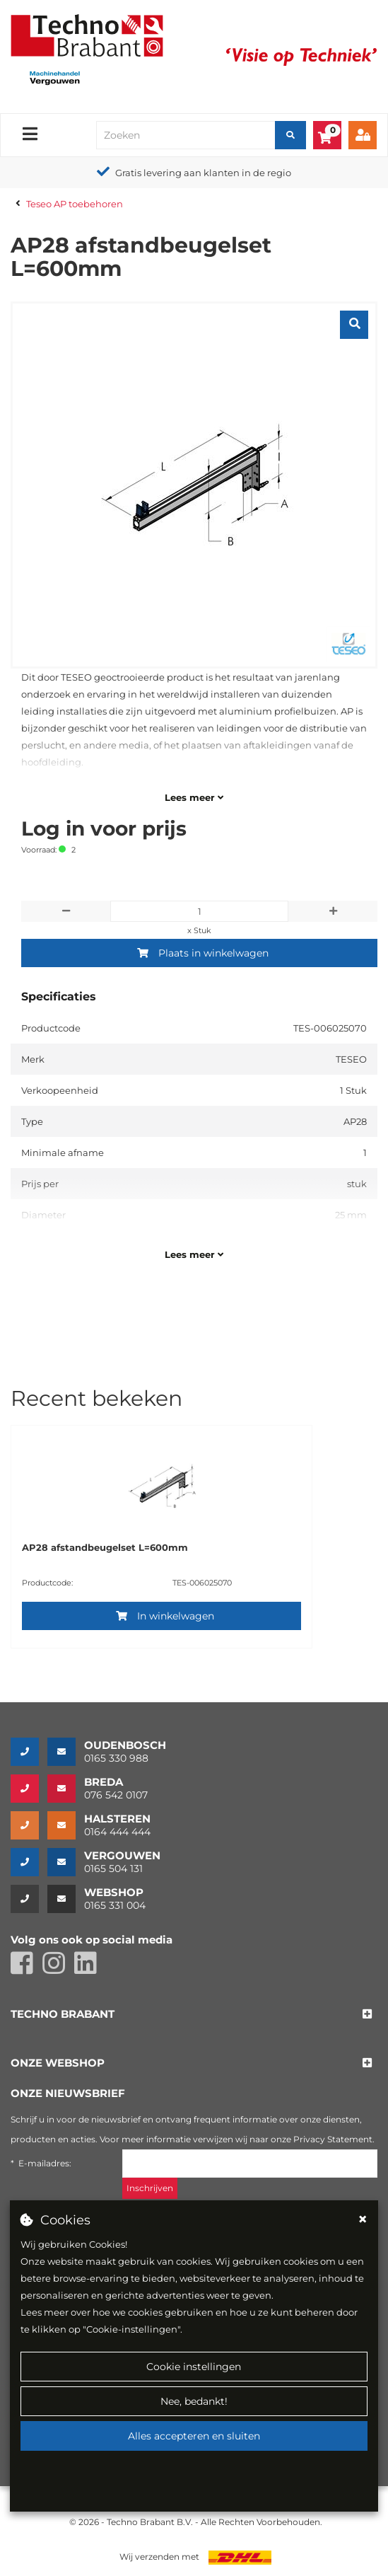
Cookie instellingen (193, 2366)
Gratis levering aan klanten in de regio (203, 172)
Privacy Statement (332, 2139)
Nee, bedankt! (194, 2401)
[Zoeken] (290, 135)
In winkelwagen (165, 1616)
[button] (62, 2014)
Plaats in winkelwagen (203, 953)
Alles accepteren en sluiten (194, 2436)
